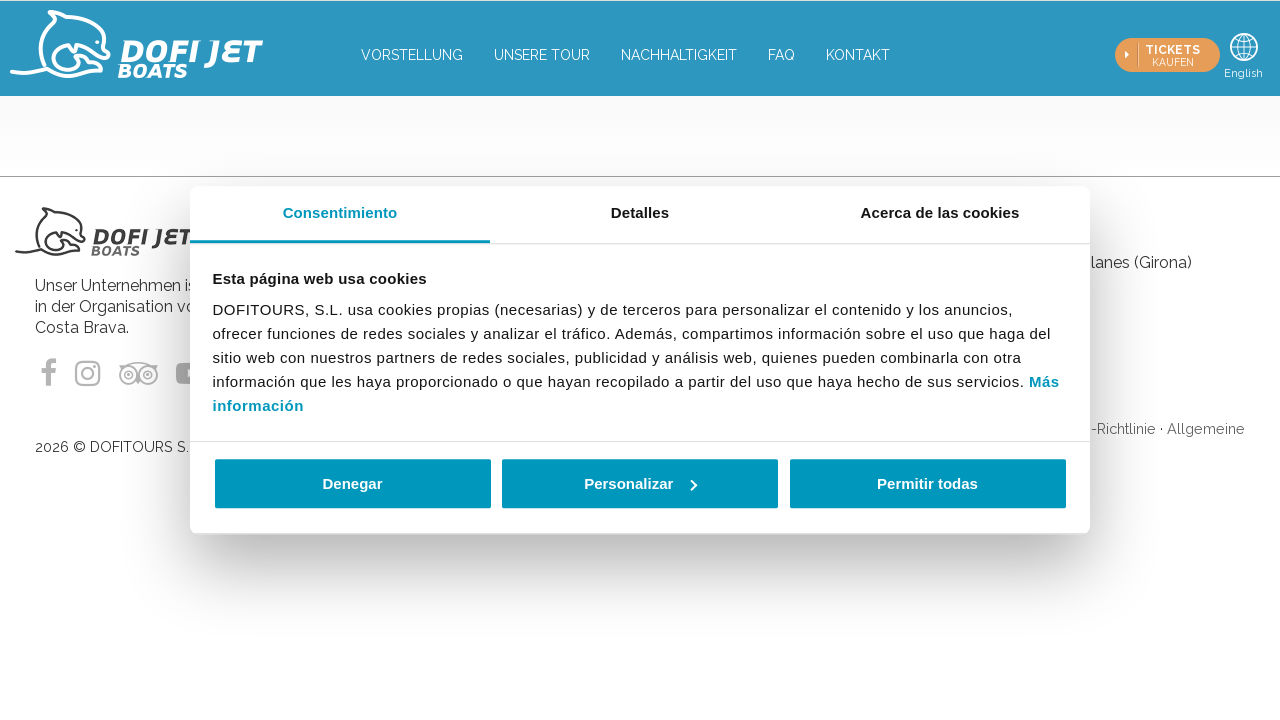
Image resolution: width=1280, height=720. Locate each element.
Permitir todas (927, 483)
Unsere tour (542, 55)
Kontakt (858, 55)
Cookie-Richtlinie (1099, 428)
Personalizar (640, 483)
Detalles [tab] (640, 212)
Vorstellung (412, 55)
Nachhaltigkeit (679, 55)
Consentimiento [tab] (340, 212)
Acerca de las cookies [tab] (940, 212)
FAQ (781, 55)
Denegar (352, 483)
